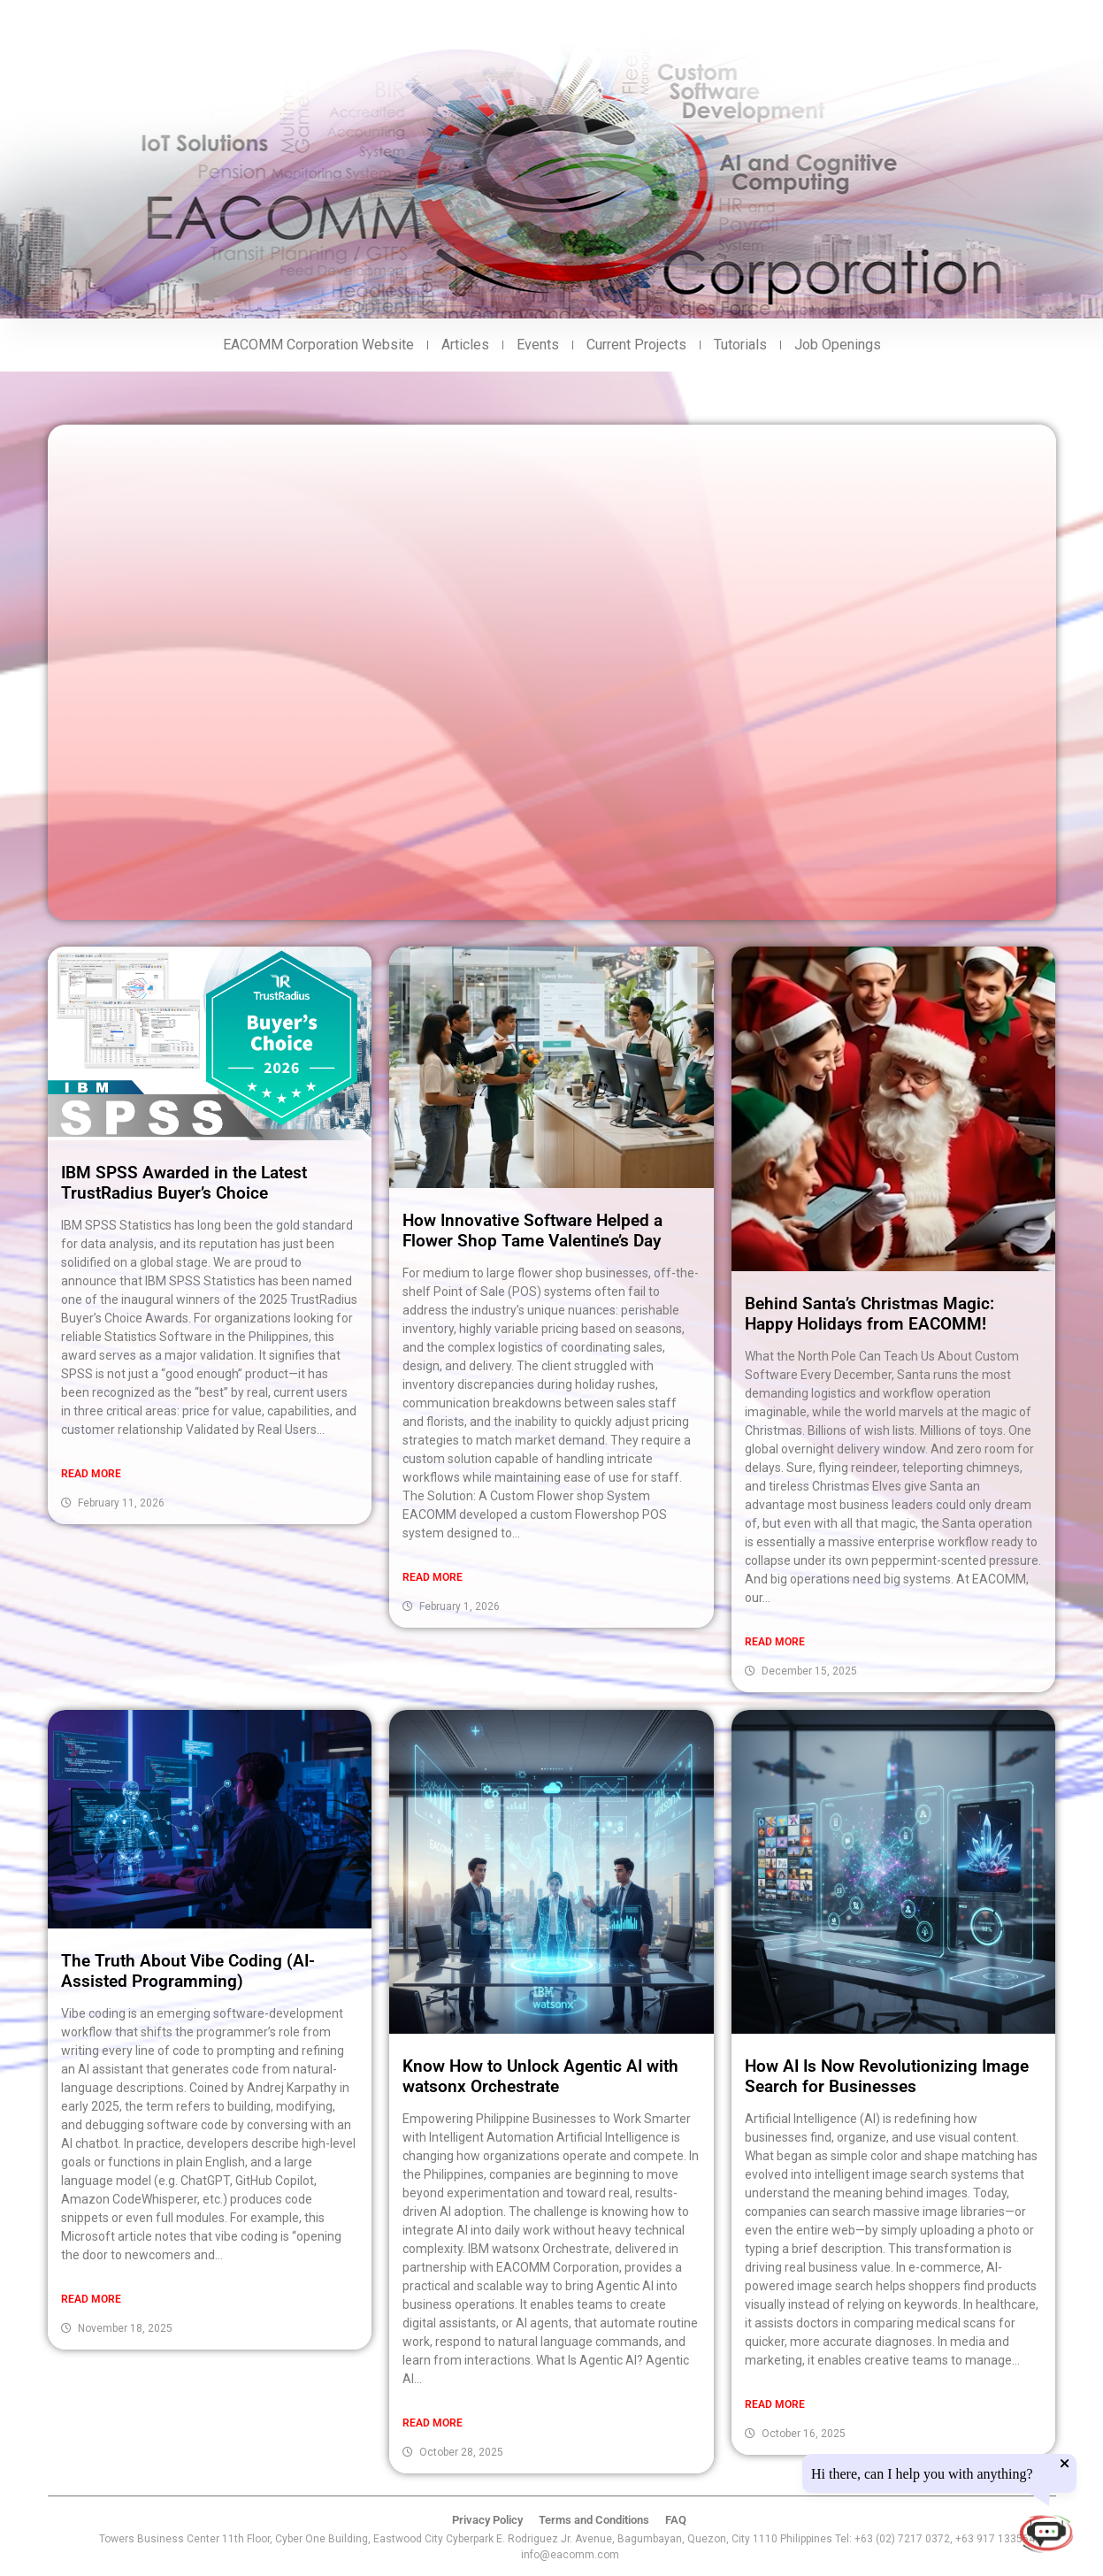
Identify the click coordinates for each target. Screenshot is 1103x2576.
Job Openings (837, 344)
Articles (465, 344)
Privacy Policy (487, 2519)
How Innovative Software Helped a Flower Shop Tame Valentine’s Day (532, 1230)
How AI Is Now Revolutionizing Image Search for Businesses (887, 2076)
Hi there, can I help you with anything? (922, 2474)
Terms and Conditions (594, 2519)
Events (538, 344)
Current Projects (636, 344)
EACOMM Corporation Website (318, 344)
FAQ (675, 2519)
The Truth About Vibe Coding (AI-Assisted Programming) (188, 1971)
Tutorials (740, 344)
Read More (91, 1474)
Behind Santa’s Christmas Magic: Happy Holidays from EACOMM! (869, 1313)
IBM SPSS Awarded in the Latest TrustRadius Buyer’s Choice (184, 1182)
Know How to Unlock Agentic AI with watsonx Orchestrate (540, 2076)
